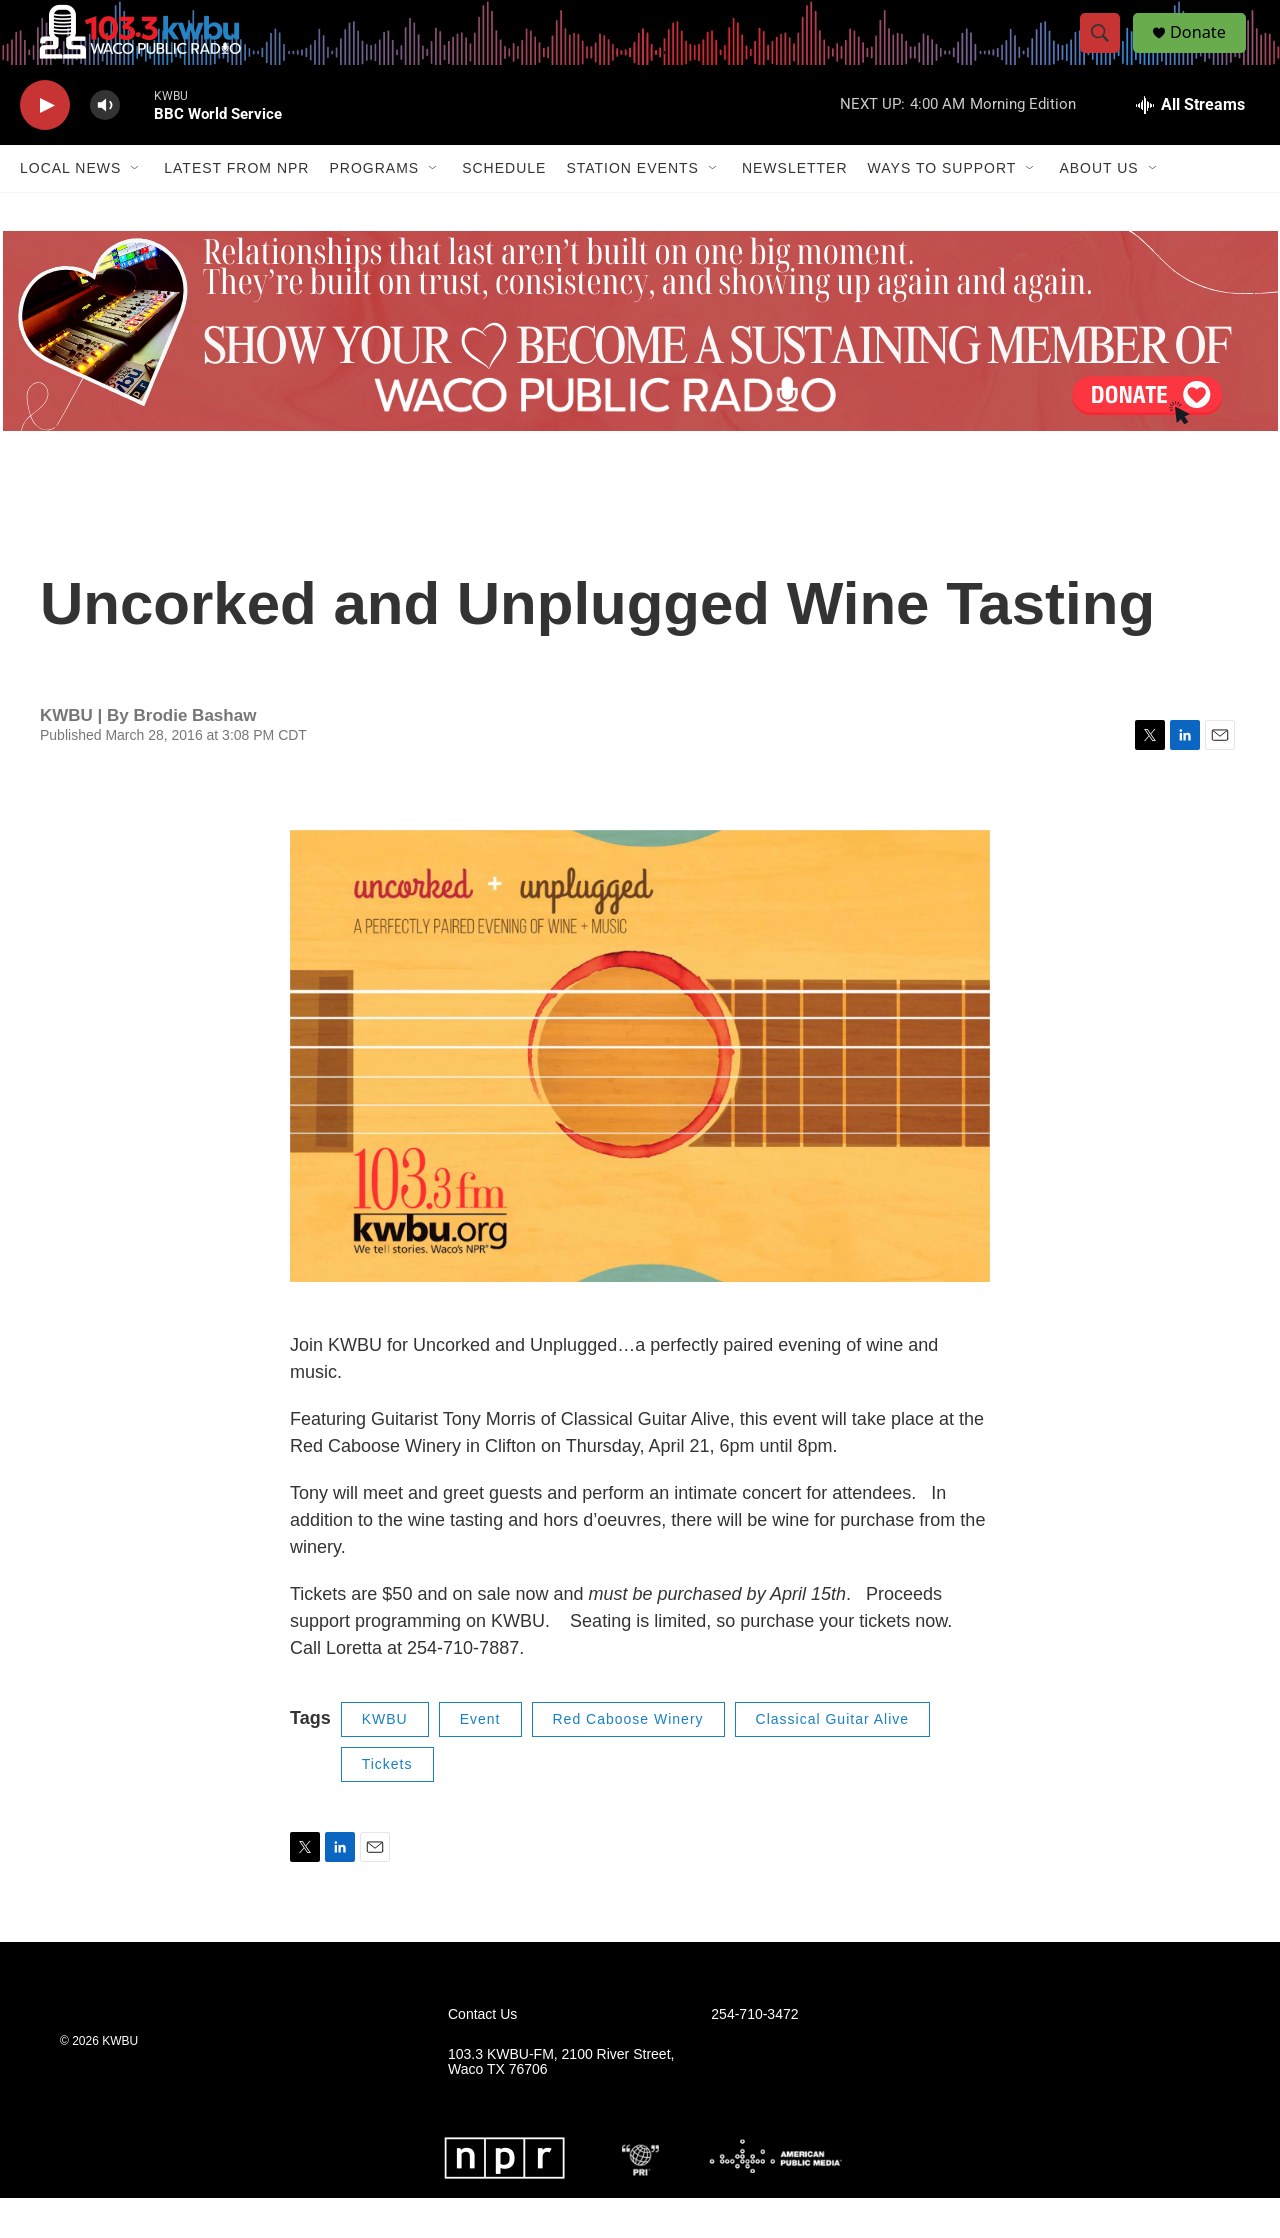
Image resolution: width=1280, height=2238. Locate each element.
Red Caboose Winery (628, 1759)
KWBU (385, 1759)
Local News (70, 208)
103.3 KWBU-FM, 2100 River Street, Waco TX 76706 (561, 2101)
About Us (1098, 208)
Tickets (387, 1804)
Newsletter (795, 208)
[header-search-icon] (1108, 53)
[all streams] (1190, 145)
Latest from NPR (236, 208)
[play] (45, 145)
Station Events (632, 208)
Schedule (504, 208)
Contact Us (482, 2053)
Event (480, 1759)
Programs (374, 208)
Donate (1209, 52)
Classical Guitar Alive (833, 1759)
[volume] (105, 145)
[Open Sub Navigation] (136, 208)
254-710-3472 (754, 2053)
